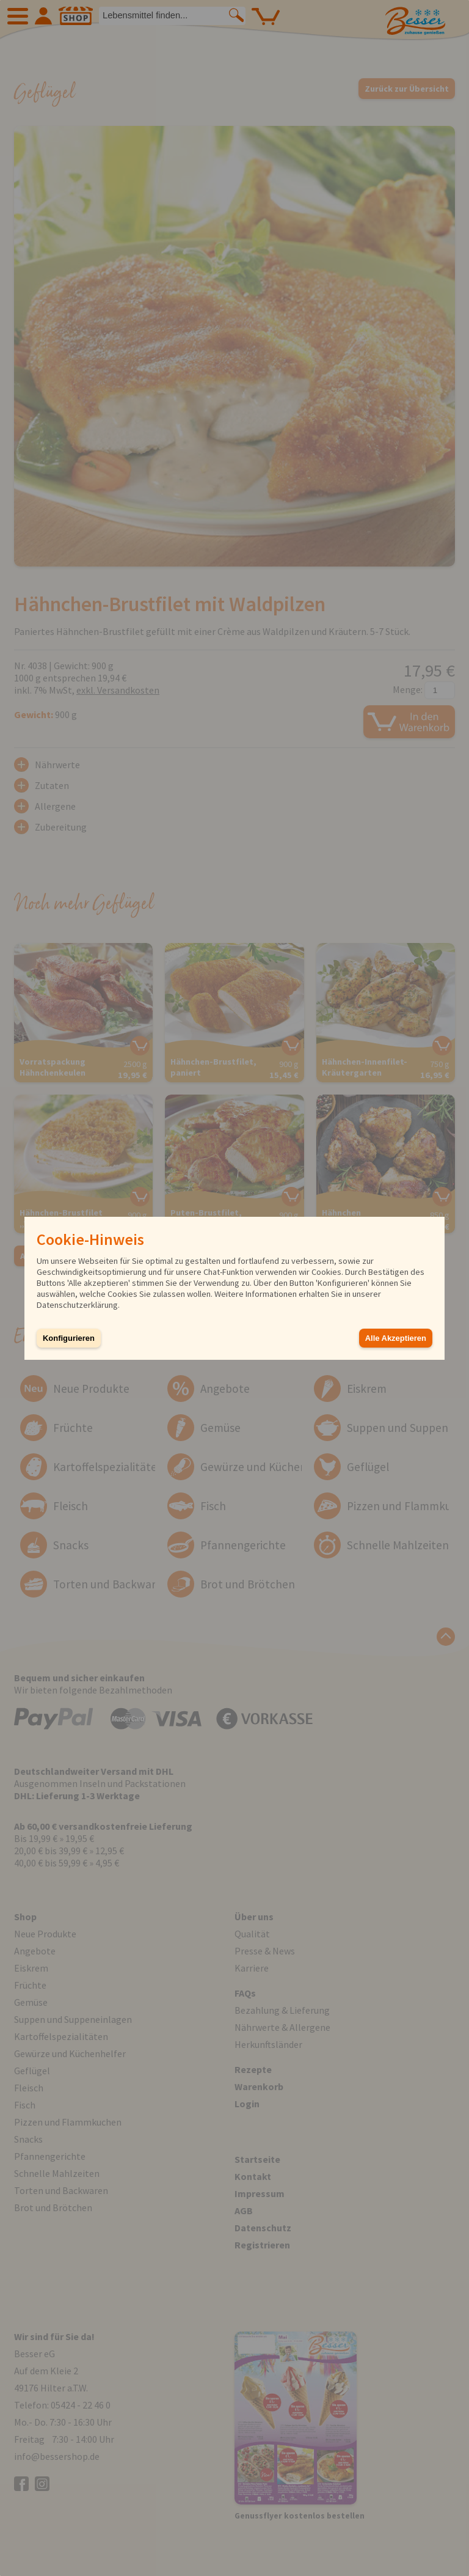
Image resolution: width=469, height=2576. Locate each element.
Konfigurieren (69, 1338)
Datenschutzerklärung (77, 1304)
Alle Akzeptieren (395, 1338)
